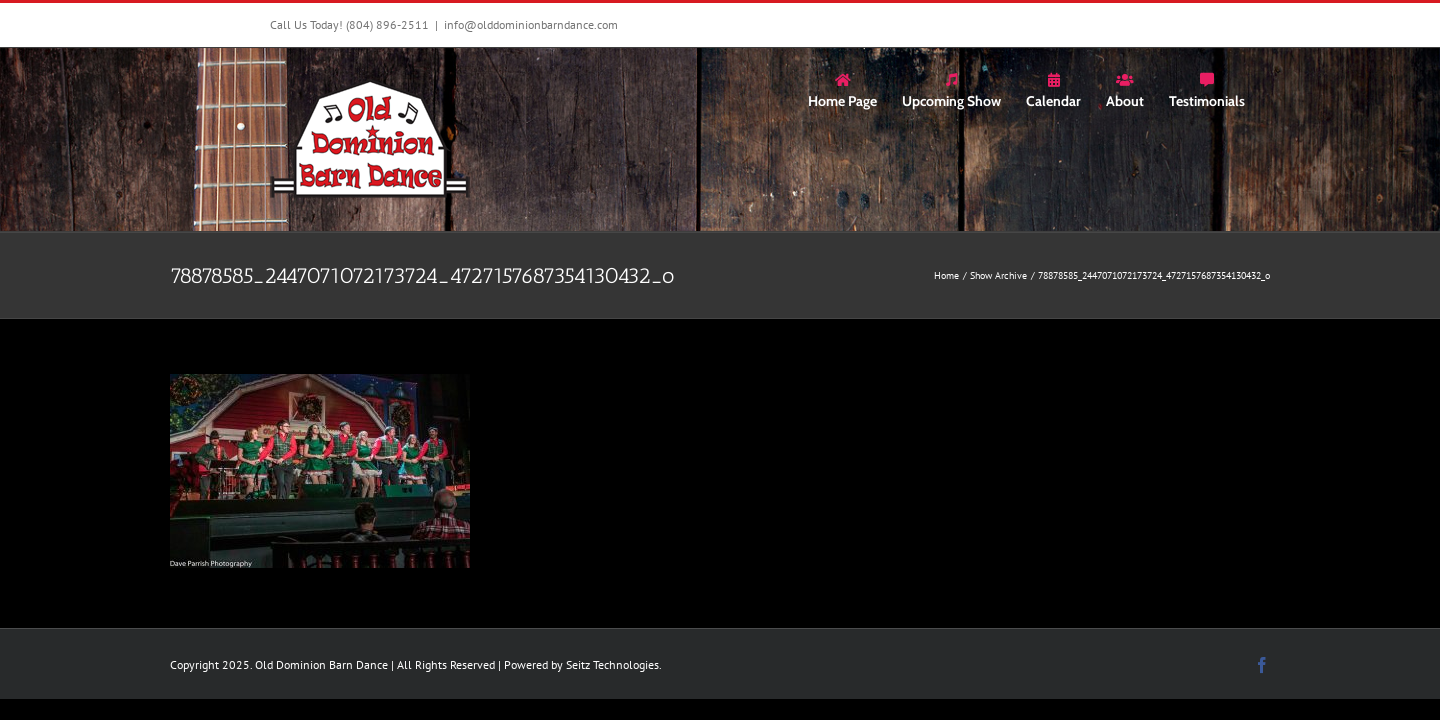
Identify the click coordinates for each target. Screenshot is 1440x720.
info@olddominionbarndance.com (531, 24)
